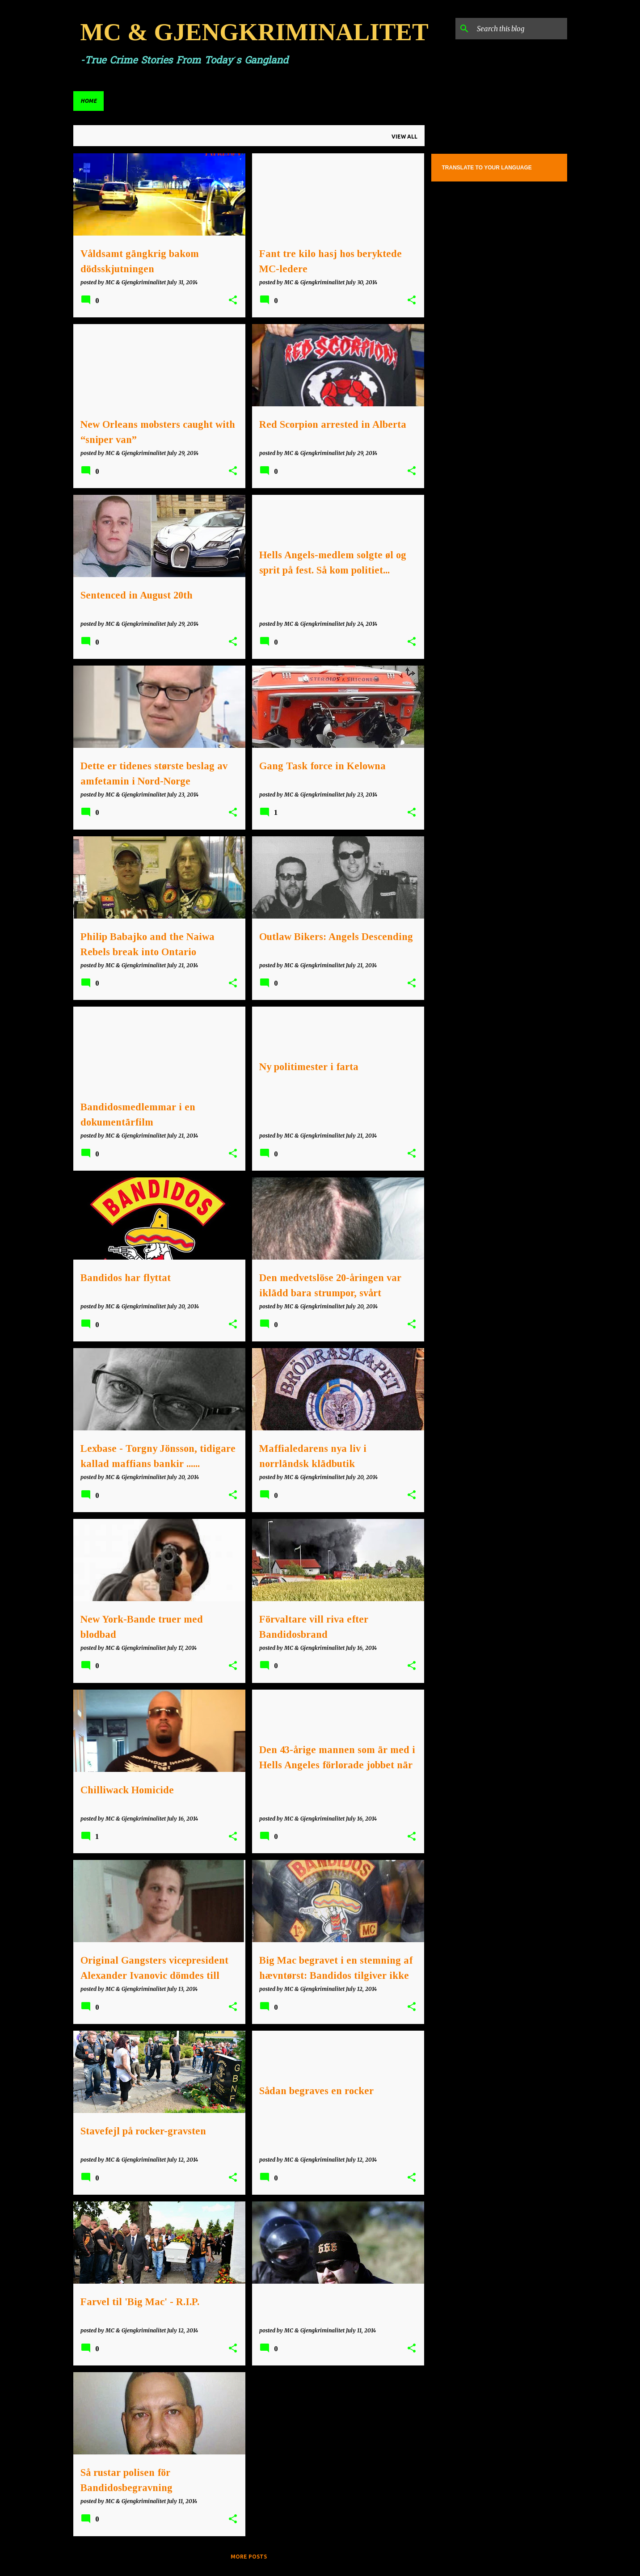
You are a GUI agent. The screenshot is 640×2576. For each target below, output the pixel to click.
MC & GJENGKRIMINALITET (254, 32)
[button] (232, 301)
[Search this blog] (520, 28)
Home (88, 101)
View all (404, 136)
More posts (249, 2556)
